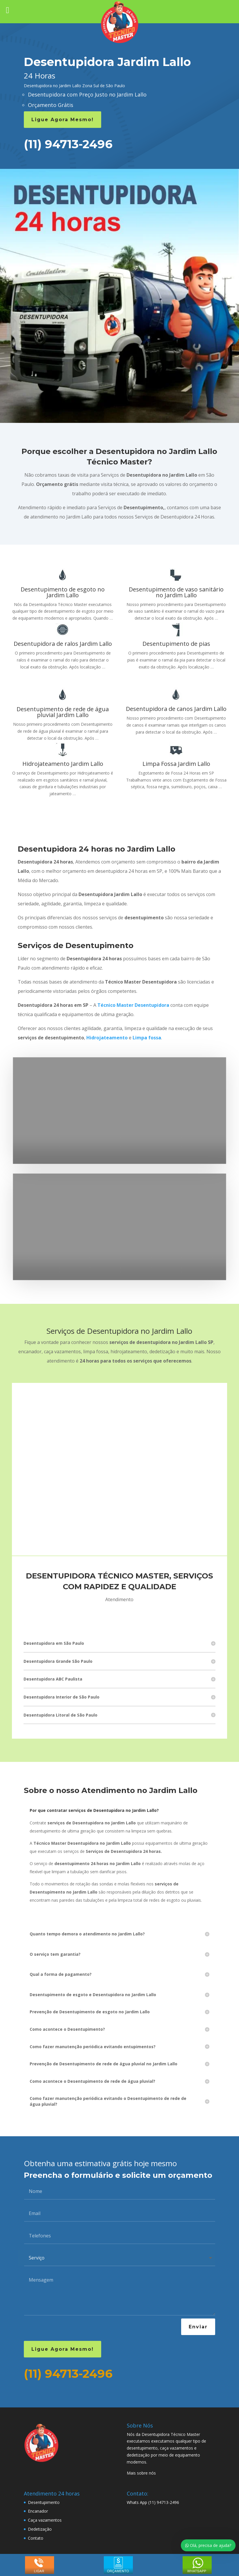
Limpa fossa (147, 1037)
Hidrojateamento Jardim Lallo (62, 764)
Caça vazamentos (45, 2520)
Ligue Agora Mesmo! (62, 119)
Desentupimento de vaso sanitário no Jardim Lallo (176, 592)
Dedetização (40, 2529)
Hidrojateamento (107, 1037)
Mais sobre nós (141, 2473)
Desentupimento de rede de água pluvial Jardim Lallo (63, 712)
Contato (35, 2538)
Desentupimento (44, 2502)
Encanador (38, 2511)
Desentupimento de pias (176, 644)
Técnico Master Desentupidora (133, 1005)
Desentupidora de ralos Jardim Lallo (63, 644)
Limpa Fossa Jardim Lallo (176, 764)
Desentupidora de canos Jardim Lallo (176, 709)
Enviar (198, 2327)
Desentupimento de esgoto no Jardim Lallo (63, 592)
